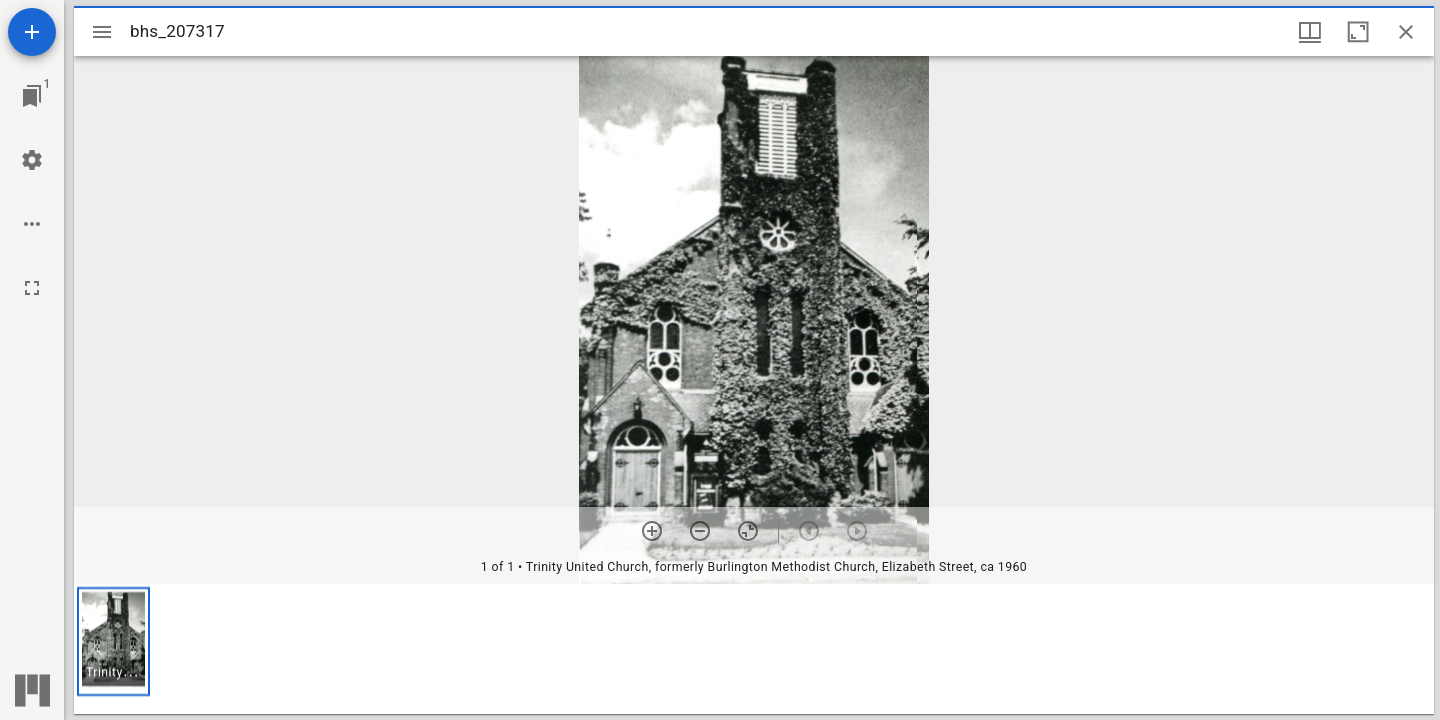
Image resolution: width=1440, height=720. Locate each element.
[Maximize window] (1358, 32)
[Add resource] (32, 32)
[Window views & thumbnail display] (1310, 32)
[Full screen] (32, 288)
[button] (113, 641)
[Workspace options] (32, 224)
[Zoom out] (700, 531)
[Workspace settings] (32, 160)
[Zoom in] (652, 531)
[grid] (754, 649)
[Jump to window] (32, 96)
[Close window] (1406, 32)
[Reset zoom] (748, 531)
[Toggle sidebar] (102, 32)
